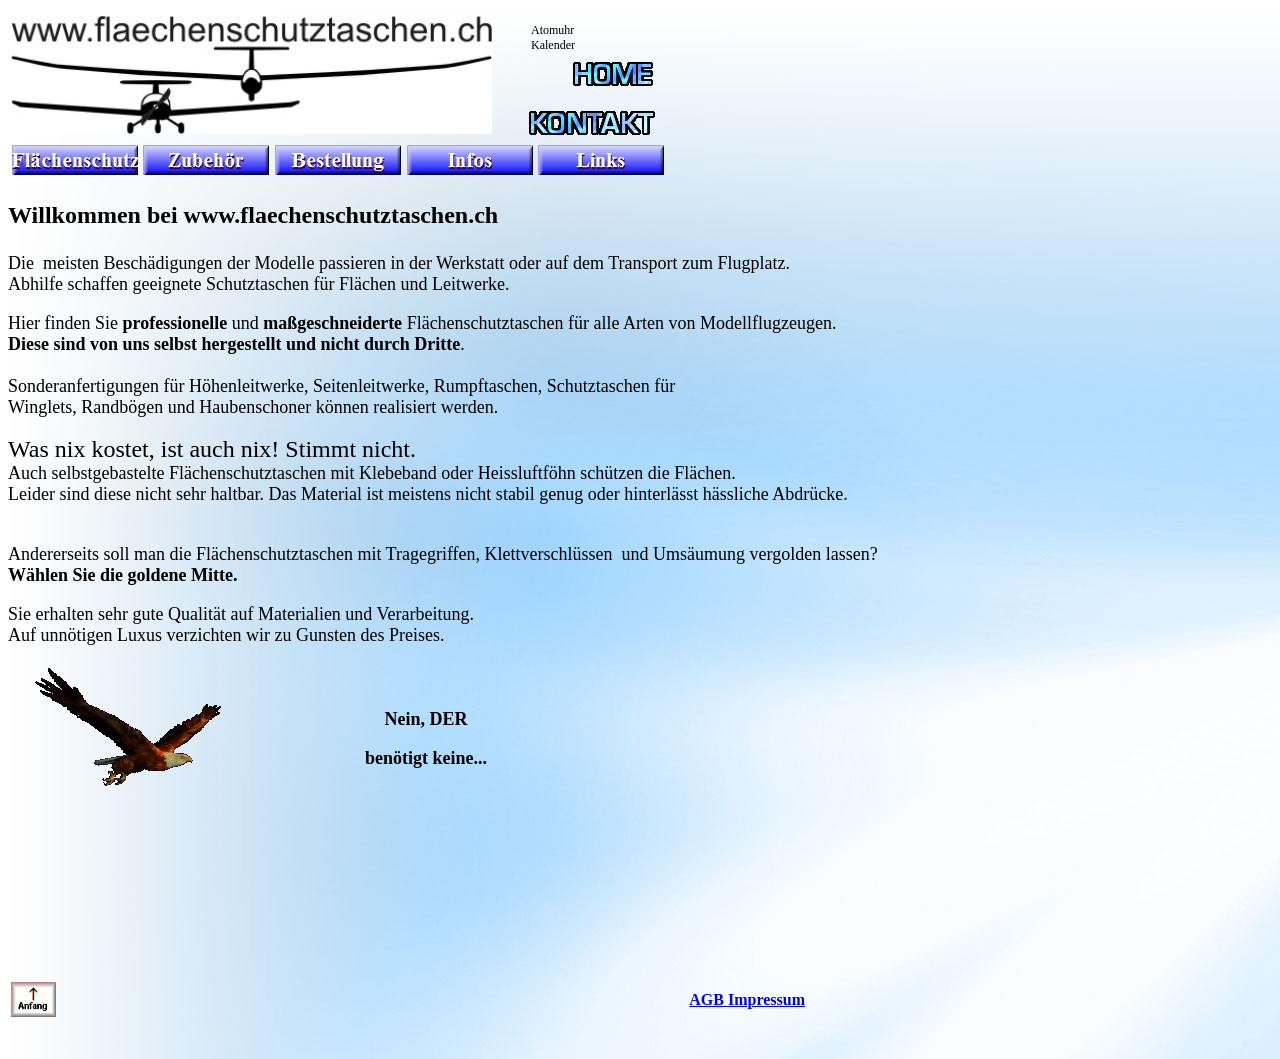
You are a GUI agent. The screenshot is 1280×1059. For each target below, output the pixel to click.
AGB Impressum (747, 999)
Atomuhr (552, 30)
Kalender (553, 45)
